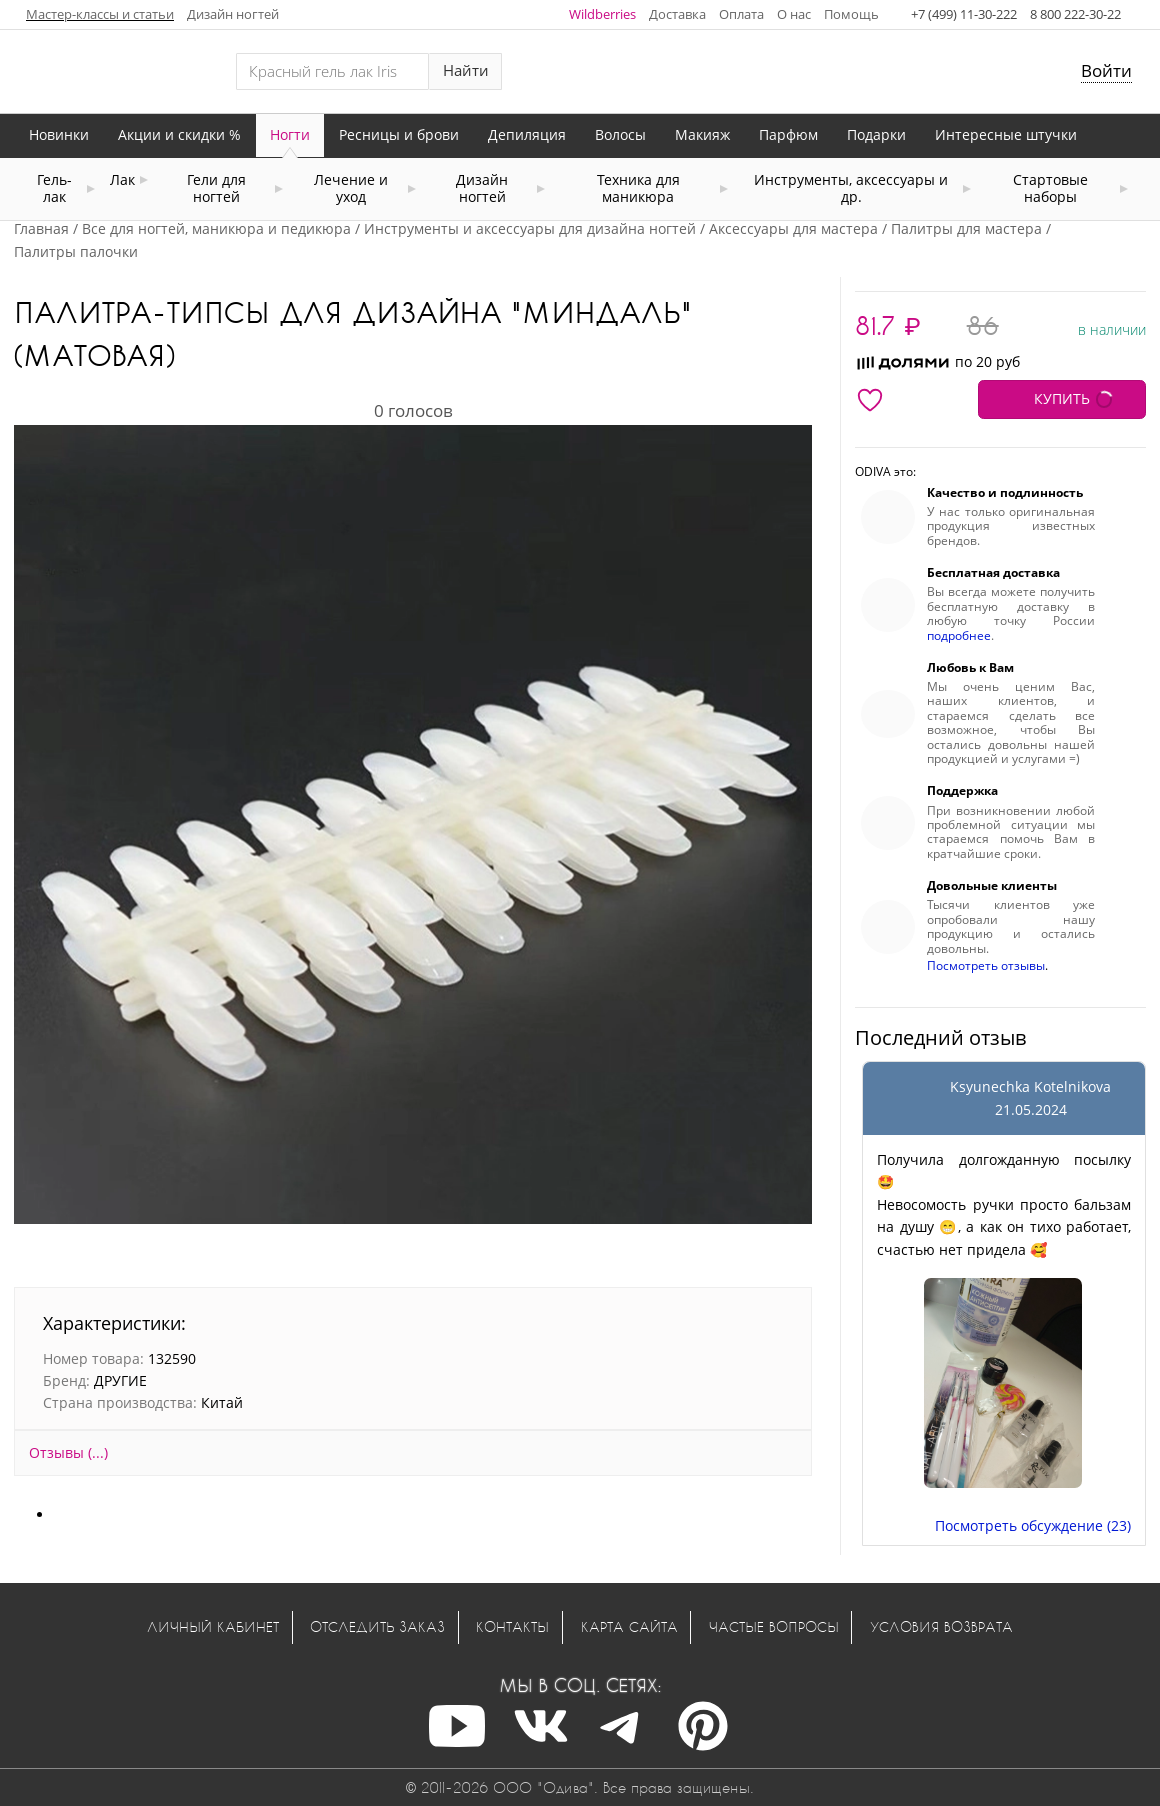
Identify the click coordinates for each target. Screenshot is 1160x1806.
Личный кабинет (213, 1626)
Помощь (851, 14)
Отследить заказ (377, 1626)
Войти (1106, 70)
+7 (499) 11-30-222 (964, 14)
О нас (794, 14)
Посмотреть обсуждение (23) (1033, 1525)
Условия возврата (941, 1626)
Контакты (512, 1626)
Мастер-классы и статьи (100, 14)
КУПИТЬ (1062, 398)
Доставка (677, 14)
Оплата (741, 14)
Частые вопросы (774, 1626)
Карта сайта (629, 1626)
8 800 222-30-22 (1075, 14)
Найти (466, 70)
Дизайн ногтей (233, 14)
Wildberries (602, 14)
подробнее (959, 635)
